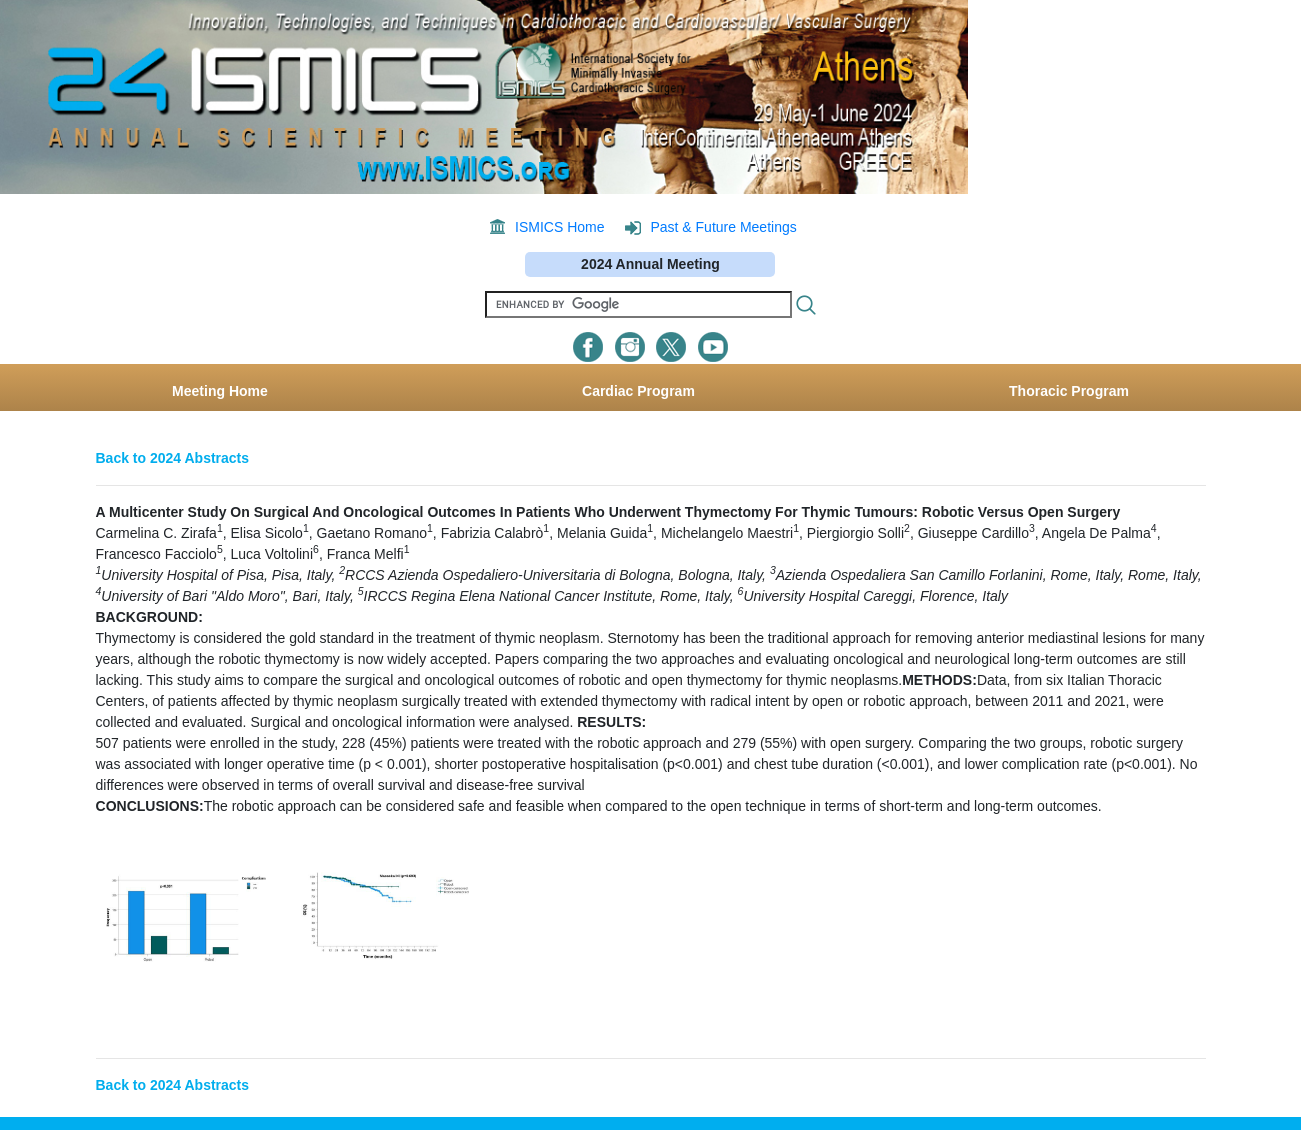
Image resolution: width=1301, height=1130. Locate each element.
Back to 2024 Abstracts (173, 458)
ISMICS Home (559, 227)
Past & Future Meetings (723, 227)
